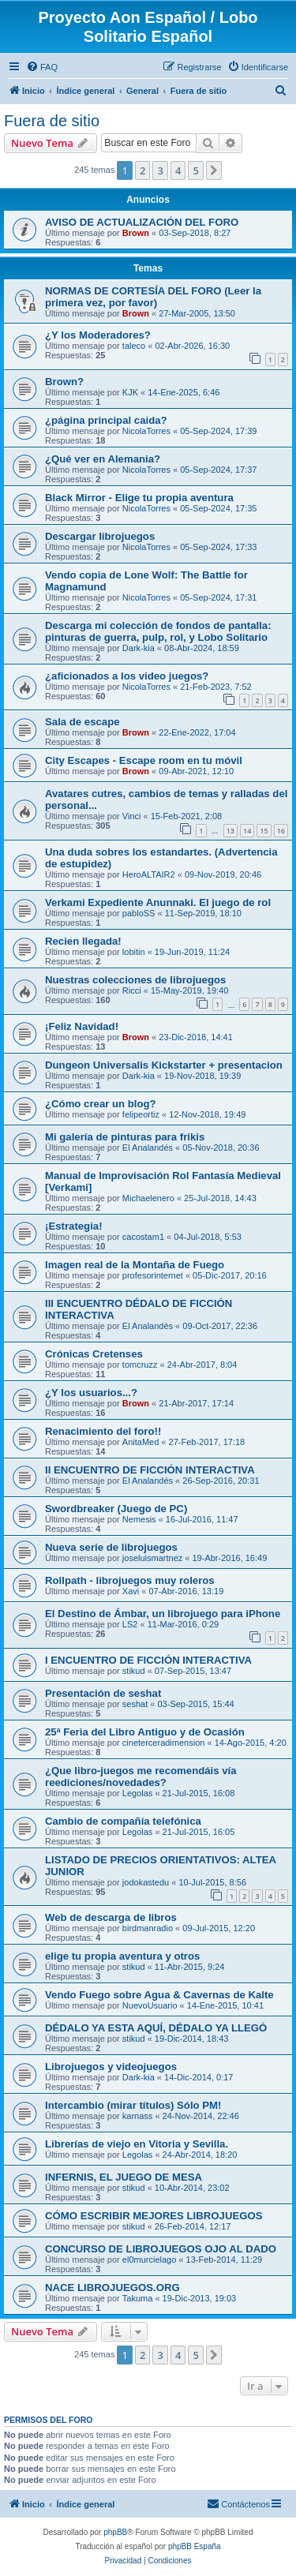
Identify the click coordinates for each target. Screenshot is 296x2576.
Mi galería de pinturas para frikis (124, 1137)
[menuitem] (42, 67)
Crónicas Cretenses (94, 1354)
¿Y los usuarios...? (91, 1392)
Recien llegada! (83, 941)
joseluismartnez (152, 1558)
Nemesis (139, 1519)
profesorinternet (152, 1275)
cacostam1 (143, 1236)
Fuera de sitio (51, 120)
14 (247, 831)
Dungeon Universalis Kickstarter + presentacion (164, 1065)
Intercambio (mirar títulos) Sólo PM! (133, 2105)
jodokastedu (145, 1882)
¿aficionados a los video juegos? (126, 676)
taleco (133, 345)
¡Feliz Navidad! (81, 1026)
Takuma (137, 2298)
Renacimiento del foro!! (103, 1431)
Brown (135, 233)
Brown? (64, 382)
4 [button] (178, 170)
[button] (214, 170)
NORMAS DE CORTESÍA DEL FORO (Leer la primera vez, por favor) (153, 297)
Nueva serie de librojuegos (111, 1547)
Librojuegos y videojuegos (111, 2066)
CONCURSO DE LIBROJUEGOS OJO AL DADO (160, 2249)
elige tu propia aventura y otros (122, 1956)
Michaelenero (148, 1198)
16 (281, 831)
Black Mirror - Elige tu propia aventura (139, 498)
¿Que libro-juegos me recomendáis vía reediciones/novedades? (141, 1776)
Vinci (131, 816)
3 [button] (160, 170)
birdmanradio (147, 1928)
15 (264, 831)
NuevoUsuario (150, 2005)
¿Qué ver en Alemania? (102, 459)
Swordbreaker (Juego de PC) (116, 1509)
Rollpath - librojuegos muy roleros (130, 1580)
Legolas (137, 1793)
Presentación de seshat (103, 1693)
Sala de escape (82, 722)
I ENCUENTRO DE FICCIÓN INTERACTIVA (148, 1660)
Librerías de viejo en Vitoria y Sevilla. (136, 2144)
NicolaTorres (146, 431)
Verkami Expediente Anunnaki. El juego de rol (158, 902)
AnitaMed (140, 1442)
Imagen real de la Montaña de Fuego (134, 1265)
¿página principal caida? (106, 420)
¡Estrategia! (74, 1226)
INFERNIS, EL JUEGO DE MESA (123, 2177)
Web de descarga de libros (111, 1917)
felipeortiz (140, 1114)
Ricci (131, 990)
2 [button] (142, 170)
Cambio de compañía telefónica (123, 1821)
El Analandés (147, 1147)
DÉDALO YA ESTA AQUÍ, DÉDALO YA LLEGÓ (156, 2028)
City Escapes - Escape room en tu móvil (143, 760)
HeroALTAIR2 (148, 874)
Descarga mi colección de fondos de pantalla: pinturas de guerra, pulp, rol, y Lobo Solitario (158, 631)
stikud (133, 1671)
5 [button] (195, 170)
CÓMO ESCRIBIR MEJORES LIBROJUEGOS (154, 2216)
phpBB (115, 2532)
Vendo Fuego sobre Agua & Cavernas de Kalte (159, 1995)
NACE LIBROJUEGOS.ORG (112, 2287)
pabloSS (138, 913)
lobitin (133, 952)
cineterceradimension (163, 1742)
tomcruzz (140, 1364)
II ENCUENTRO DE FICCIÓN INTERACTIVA (150, 1470)
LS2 (130, 1624)
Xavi (130, 1591)
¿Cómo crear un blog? (100, 1104)
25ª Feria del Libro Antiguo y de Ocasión (145, 1732)
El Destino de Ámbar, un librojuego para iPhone (162, 1613)
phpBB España (194, 2546)
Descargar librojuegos (100, 536)
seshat (135, 1704)
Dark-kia (138, 648)
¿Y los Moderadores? (98, 335)
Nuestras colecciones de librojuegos (135, 980)
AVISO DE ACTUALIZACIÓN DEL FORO (141, 222)
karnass (137, 2116)
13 (230, 831)
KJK (130, 392)
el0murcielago (149, 2259)
